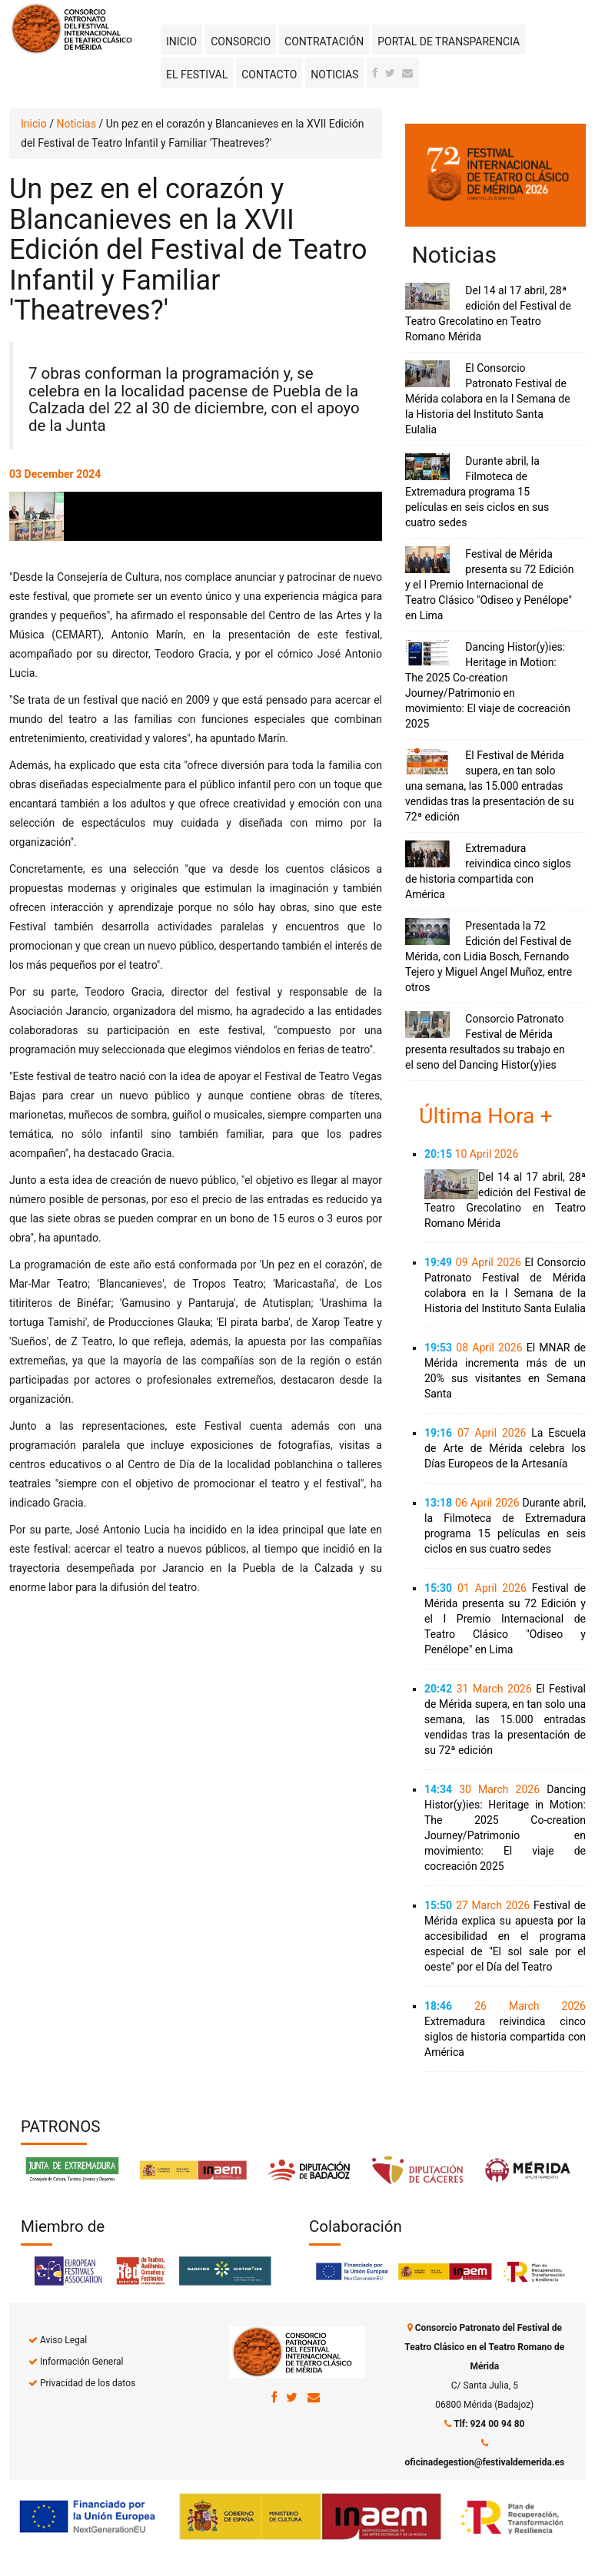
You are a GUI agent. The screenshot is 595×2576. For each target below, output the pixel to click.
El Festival (197, 74)
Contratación (324, 41)
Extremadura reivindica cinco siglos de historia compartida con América (505, 2036)
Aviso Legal (63, 2340)
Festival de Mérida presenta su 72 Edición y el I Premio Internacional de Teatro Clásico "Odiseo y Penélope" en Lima (489, 585)
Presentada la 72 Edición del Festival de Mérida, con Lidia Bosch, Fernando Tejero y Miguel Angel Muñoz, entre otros (488, 956)
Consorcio (241, 41)
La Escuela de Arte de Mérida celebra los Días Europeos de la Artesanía (505, 1448)
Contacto (269, 74)
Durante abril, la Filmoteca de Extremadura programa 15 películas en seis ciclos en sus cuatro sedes (477, 492)
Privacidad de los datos (87, 2383)
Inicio (181, 41)
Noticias (334, 74)
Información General (81, 2361)
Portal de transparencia (448, 41)
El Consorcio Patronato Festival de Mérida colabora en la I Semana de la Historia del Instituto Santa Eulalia (487, 399)
